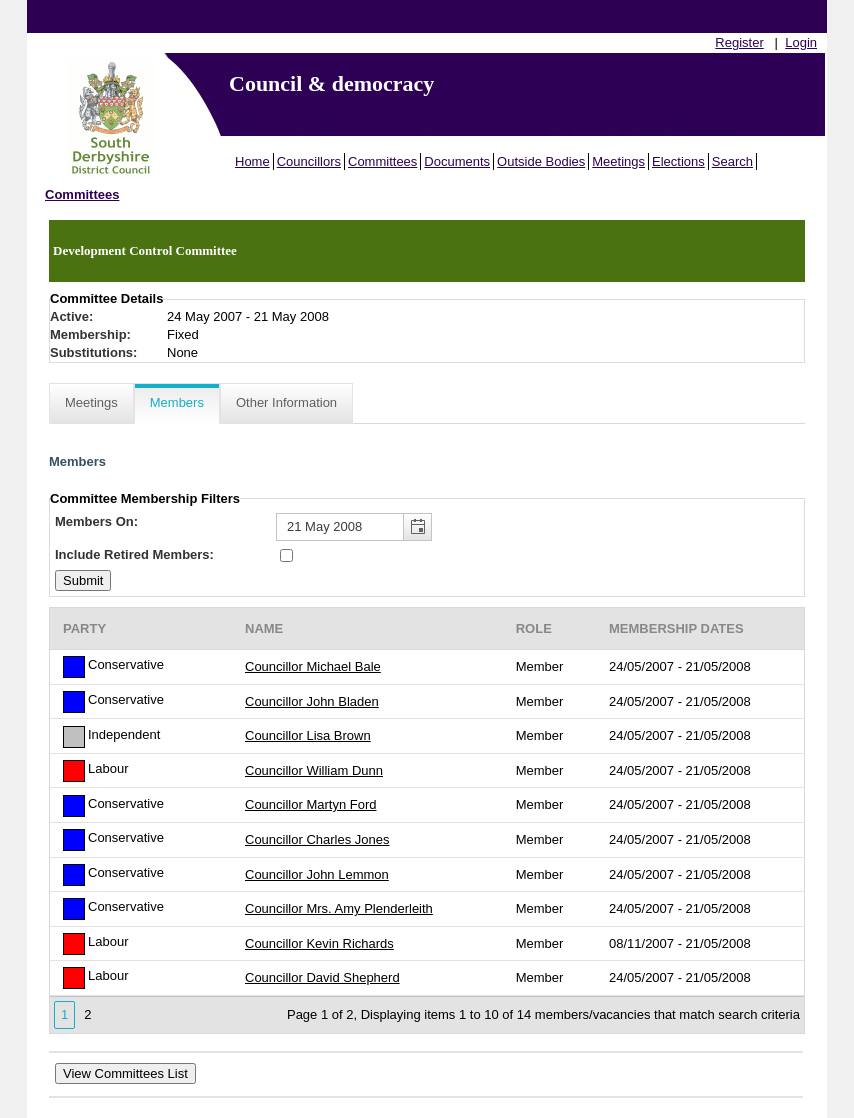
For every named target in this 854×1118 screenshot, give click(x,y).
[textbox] (354, 527)
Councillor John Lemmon (317, 874)
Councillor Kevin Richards (319, 943)
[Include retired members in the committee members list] (286, 555)
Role (534, 628)
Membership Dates (676, 628)
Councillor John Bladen (312, 701)
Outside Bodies (541, 161)
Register (739, 42)
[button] (417, 527)
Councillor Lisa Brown (308, 735)
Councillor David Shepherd (322, 977)
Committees (382, 161)
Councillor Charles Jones (317, 839)
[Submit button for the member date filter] (83, 580)
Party (84, 628)
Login (801, 42)
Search (732, 161)
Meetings (618, 161)
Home (252, 161)
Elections (678, 161)
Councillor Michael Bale (313, 666)
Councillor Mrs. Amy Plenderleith (339, 908)
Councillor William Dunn (314, 770)
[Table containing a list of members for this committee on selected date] (427, 820)
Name (264, 628)
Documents (457, 161)
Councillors (309, 161)
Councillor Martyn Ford (311, 804)
